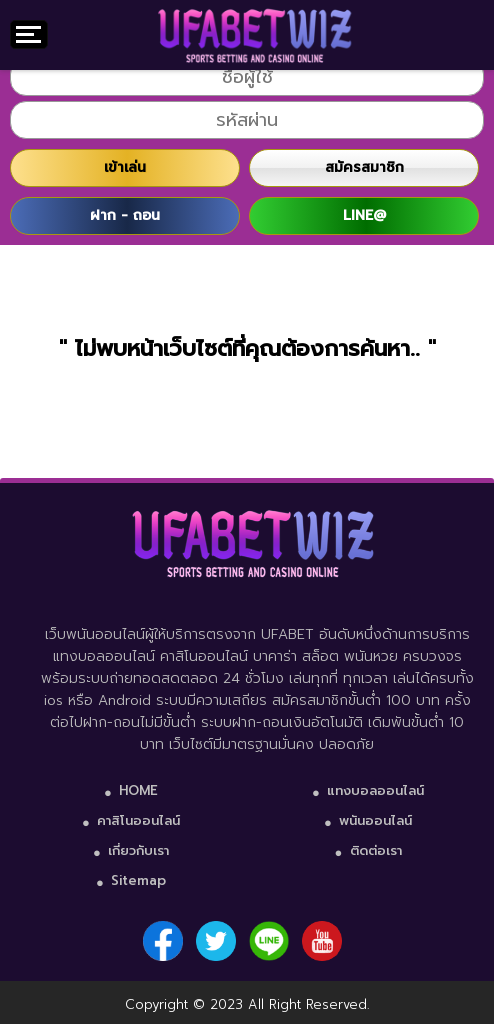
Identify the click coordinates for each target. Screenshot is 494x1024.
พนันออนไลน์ (375, 820)
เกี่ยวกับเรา (138, 850)
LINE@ (364, 215)
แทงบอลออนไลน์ (375, 790)
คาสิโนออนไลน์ (138, 820)
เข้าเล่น (125, 167)
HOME (138, 790)
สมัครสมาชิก (364, 167)
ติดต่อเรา (376, 850)
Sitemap (138, 880)
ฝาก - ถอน (125, 215)
